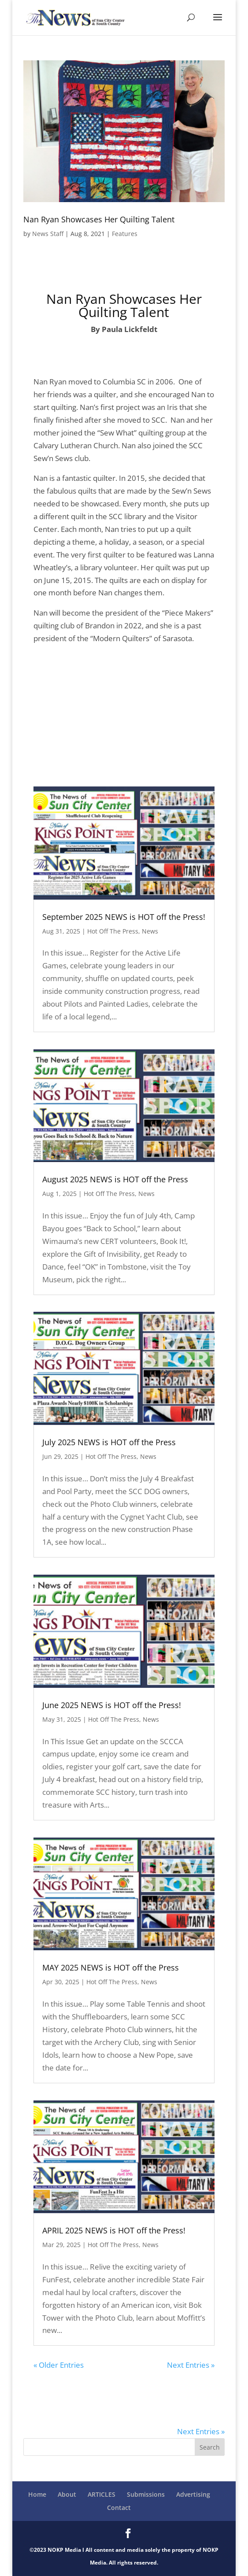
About (67, 2494)
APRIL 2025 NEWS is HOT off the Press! (113, 2230)
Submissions (146, 2494)
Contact (119, 2507)
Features (124, 233)
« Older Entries (58, 2365)
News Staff (47, 233)
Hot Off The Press (112, 931)
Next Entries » (191, 2365)
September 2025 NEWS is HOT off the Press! (123, 917)
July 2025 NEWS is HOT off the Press (109, 1442)
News (150, 931)
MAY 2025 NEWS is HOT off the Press (110, 1967)
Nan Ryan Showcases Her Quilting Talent (98, 219)
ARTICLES (101, 2494)
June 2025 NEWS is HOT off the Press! (111, 1705)
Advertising (193, 2494)
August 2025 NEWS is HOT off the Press (115, 1179)
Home (37, 2494)
